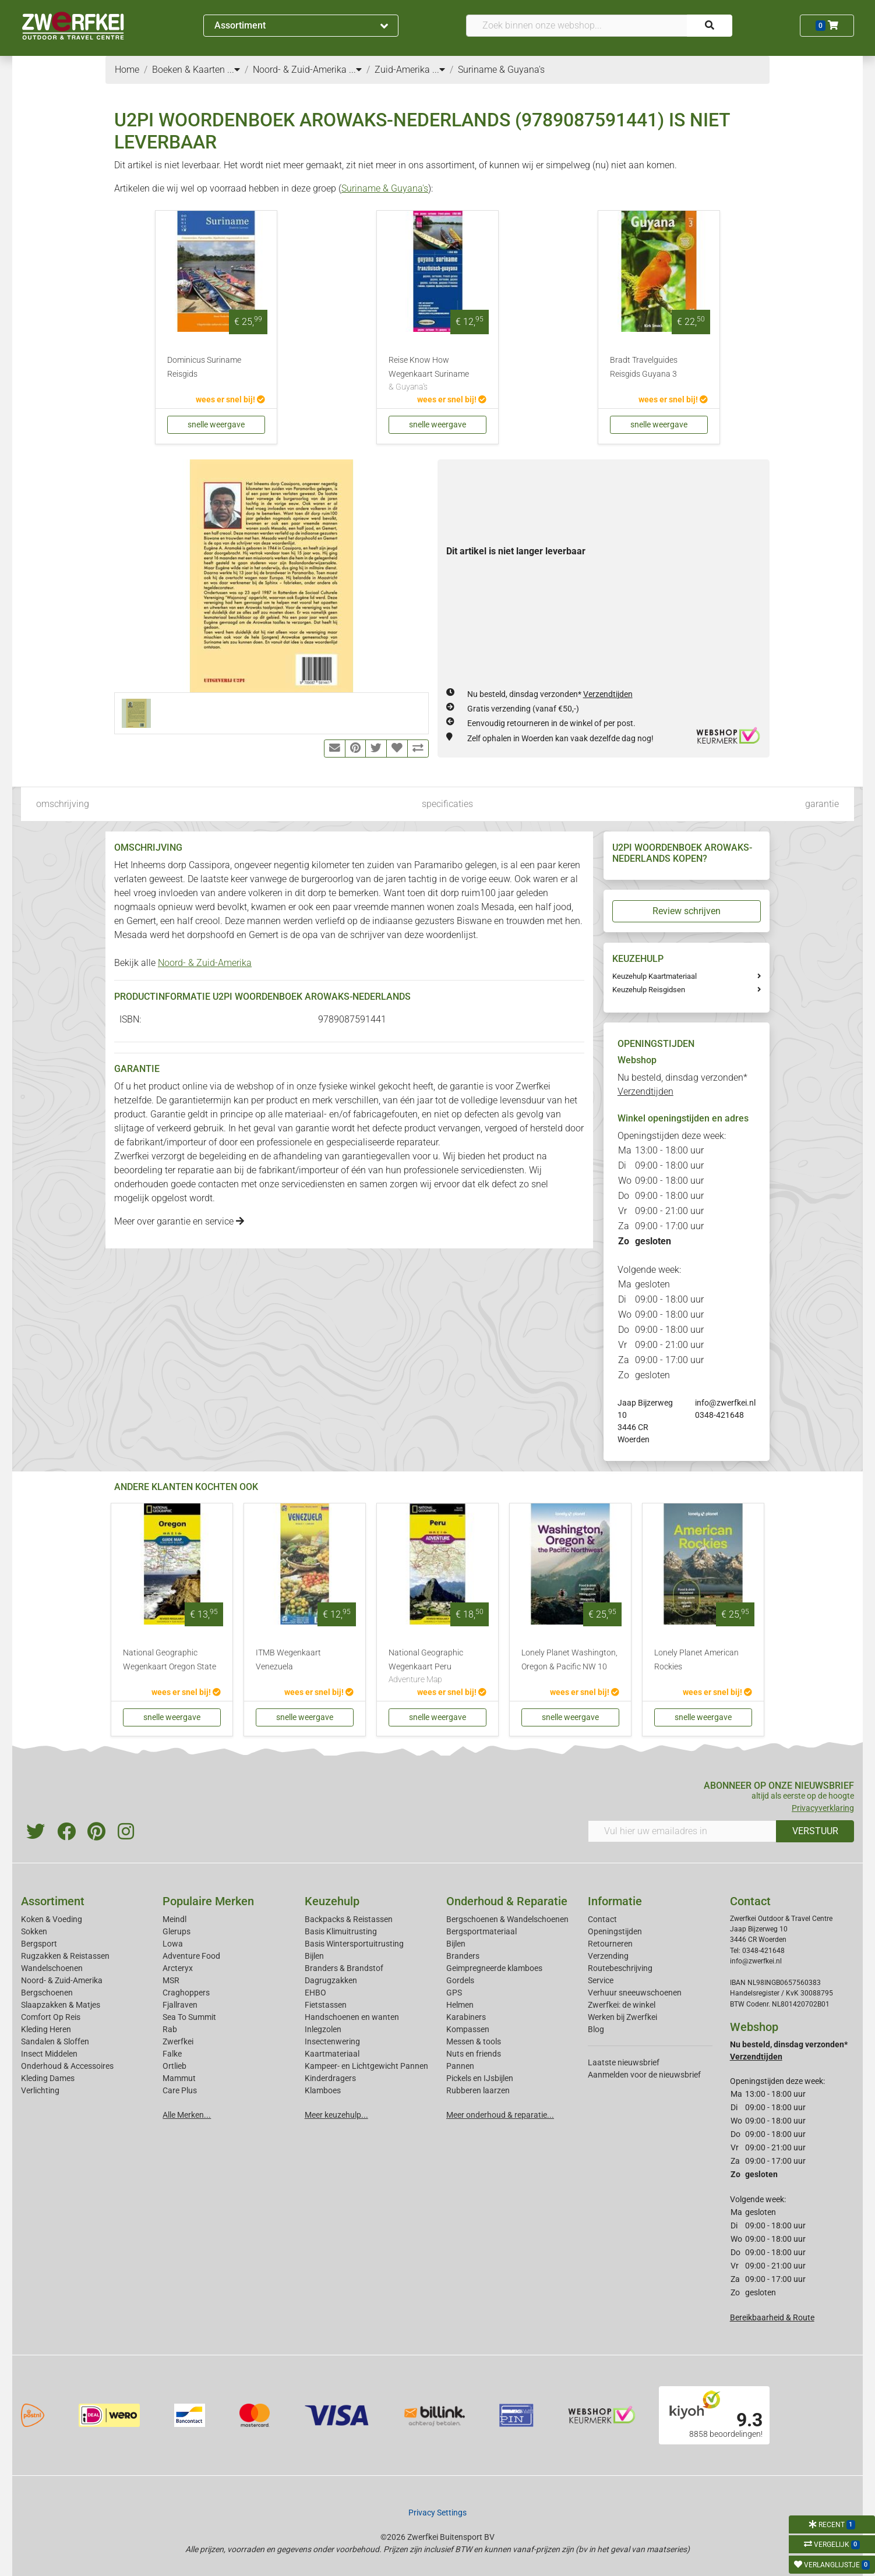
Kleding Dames (48, 2078)
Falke (172, 2053)
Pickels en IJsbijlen (479, 2078)
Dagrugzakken (331, 1980)
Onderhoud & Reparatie (506, 1901)
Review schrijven (686, 911)
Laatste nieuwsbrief (623, 2062)
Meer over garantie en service (179, 1221)
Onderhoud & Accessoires (67, 2066)
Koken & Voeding (51, 1919)
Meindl (174, 1919)
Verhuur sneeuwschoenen (635, 1992)
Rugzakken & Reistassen (65, 1956)
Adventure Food (191, 1956)
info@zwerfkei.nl (725, 1402)
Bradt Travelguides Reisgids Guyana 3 (644, 367)
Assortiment (301, 25)
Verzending (608, 1956)
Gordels (460, 1980)
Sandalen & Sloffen (55, 2041)
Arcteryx (178, 1968)
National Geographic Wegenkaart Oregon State (169, 1660)
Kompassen (467, 2029)
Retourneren (610, 1943)
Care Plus (180, 2090)
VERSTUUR (815, 1831)
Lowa (173, 1943)
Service (600, 1980)
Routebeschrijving (620, 1968)
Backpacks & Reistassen (349, 1919)
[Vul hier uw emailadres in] (682, 1831)
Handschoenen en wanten (352, 2017)
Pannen (460, 2066)
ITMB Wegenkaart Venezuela (288, 1660)
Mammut (179, 2078)
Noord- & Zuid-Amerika (205, 962)
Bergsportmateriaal (481, 1931)
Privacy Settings (437, 2512)
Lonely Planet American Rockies (696, 1660)
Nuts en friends (473, 2053)
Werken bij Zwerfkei (622, 2017)
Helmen (460, 2004)
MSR (171, 1980)
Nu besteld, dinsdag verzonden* (550, 694)
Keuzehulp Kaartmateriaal (654, 976)
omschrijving (62, 803)
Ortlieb (174, 2066)
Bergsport (39, 1943)
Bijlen (314, 1956)
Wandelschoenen (52, 1968)
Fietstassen (326, 2004)
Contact (602, 1919)
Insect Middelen (49, 2053)
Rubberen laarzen (478, 2090)
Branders (462, 1956)
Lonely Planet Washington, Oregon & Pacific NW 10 (569, 1660)
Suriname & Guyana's (384, 188)
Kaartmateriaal (332, 2053)
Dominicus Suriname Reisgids (204, 367)
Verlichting (40, 2090)
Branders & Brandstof (344, 1968)
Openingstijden (615, 1931)
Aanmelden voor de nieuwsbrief (644, 2074)
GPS (454, 1992)
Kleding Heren (46, 2029)
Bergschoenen (47, 1992)
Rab (170, 2029)
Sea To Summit (189, 2017)
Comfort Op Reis (50, 2017)
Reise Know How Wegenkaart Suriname (437, 374)
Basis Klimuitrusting (341, 1931)
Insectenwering (332, 2041)
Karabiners (466, 2017)
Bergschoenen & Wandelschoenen (507, 1919)
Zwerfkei (178, 2041)
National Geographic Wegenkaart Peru (437, 1667)
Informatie (615, 1901)
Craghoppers (186, 1992)
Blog (596, 2029)
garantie (822, 803)
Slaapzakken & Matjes (60, 2004)
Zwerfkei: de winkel (621, 2004)
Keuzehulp (332, 1901)
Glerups (176, 1931)
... (233, 69)
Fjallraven (180, 2004)
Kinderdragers (330, 2078)
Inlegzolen (323, 2029)
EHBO (315, 1992)
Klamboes (323, 2090)
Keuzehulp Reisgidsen (648, 989)
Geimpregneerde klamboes (494, 1968)
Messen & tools (473, 2041)
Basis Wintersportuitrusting (354, 1943)
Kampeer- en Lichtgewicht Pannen (366, 2066)
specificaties (447, 803)
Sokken (34, 1931)
